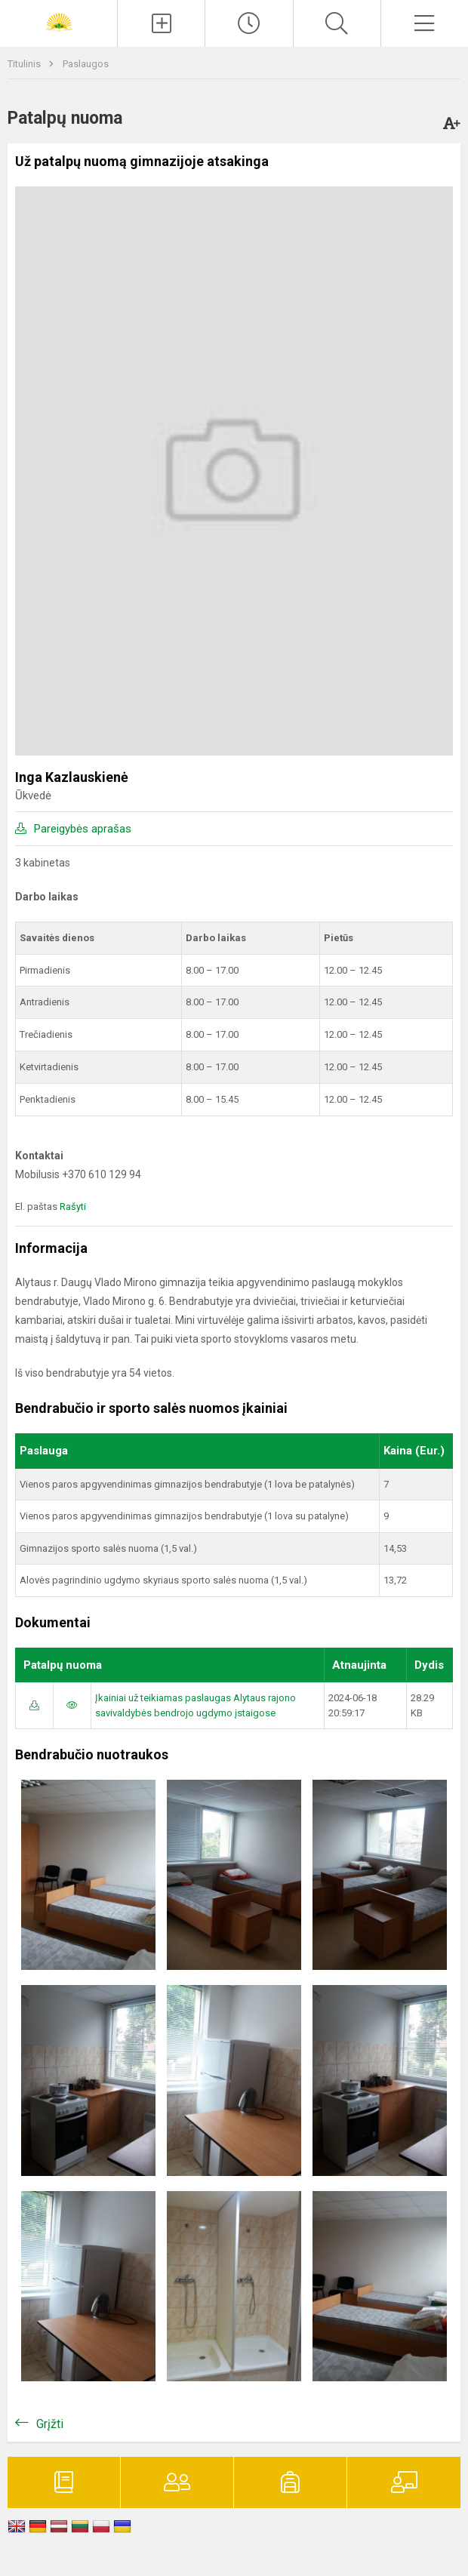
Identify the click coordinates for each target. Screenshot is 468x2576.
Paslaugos (86, 63)
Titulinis (25, 63)
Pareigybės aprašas (82, 829)
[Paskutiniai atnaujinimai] (248, 23)
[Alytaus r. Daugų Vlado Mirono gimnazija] (59, 21)
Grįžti (49, 2424)
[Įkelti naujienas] (161, 23)
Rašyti (73, 1206)
